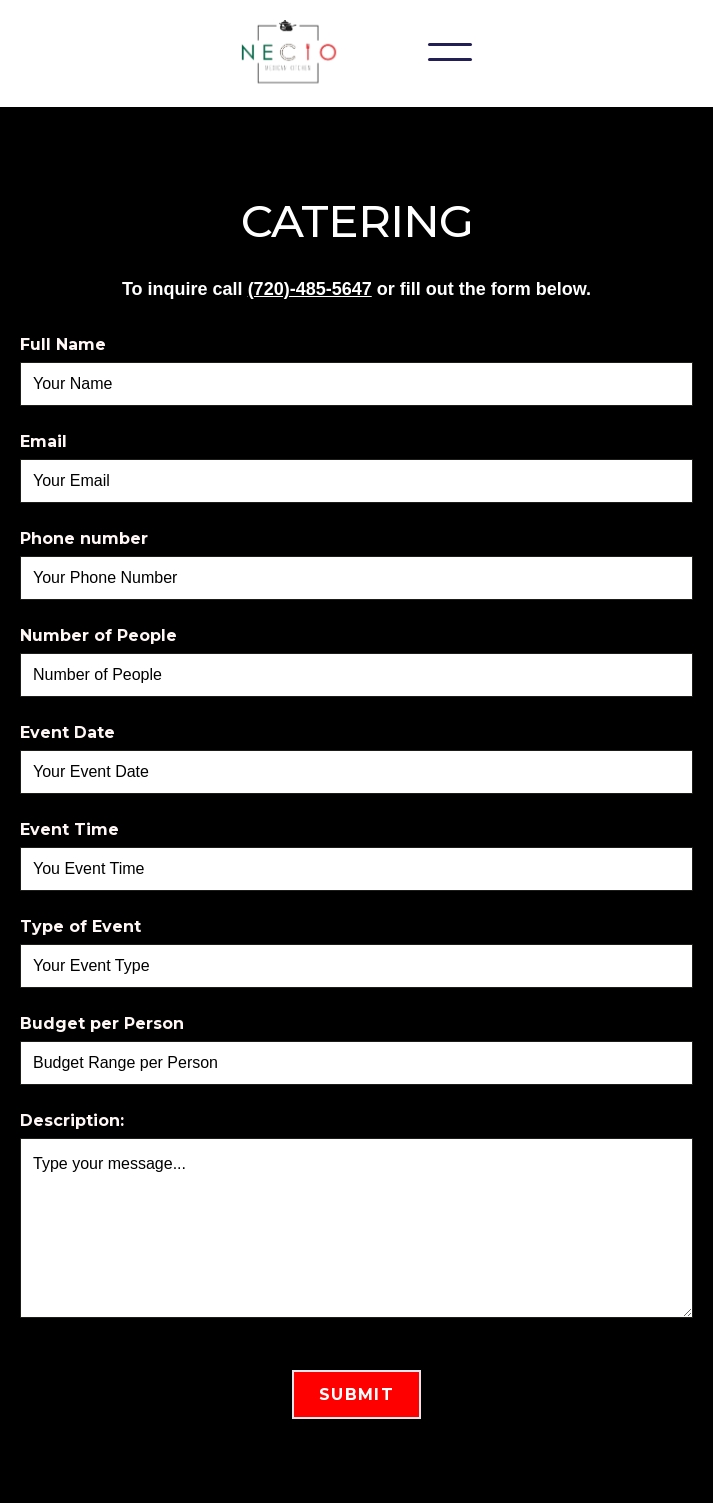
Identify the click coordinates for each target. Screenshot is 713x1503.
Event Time (69, 829)
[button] (450, 52)
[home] (294, 51)
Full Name (63, 344)
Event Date (67, 732)
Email (43, 441)
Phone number (84, 538)
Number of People (98, 635)
